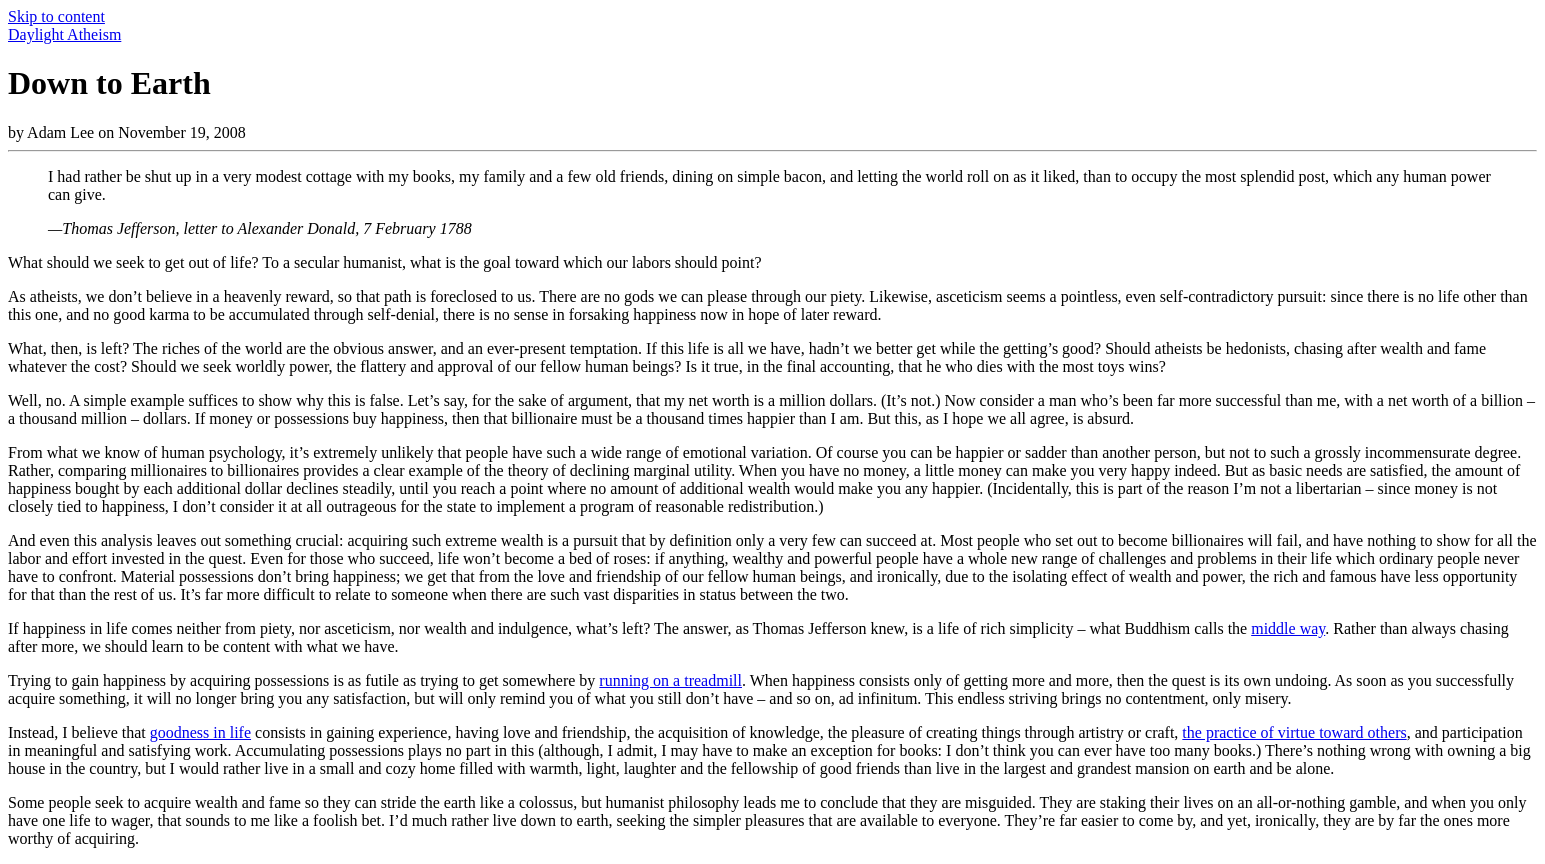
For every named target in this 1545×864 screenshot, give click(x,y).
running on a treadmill (670, 680)
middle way (1288, 628)
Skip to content (56, 16)
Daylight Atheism (64, 34)
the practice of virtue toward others (1294, 732)
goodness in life (200, 732)
